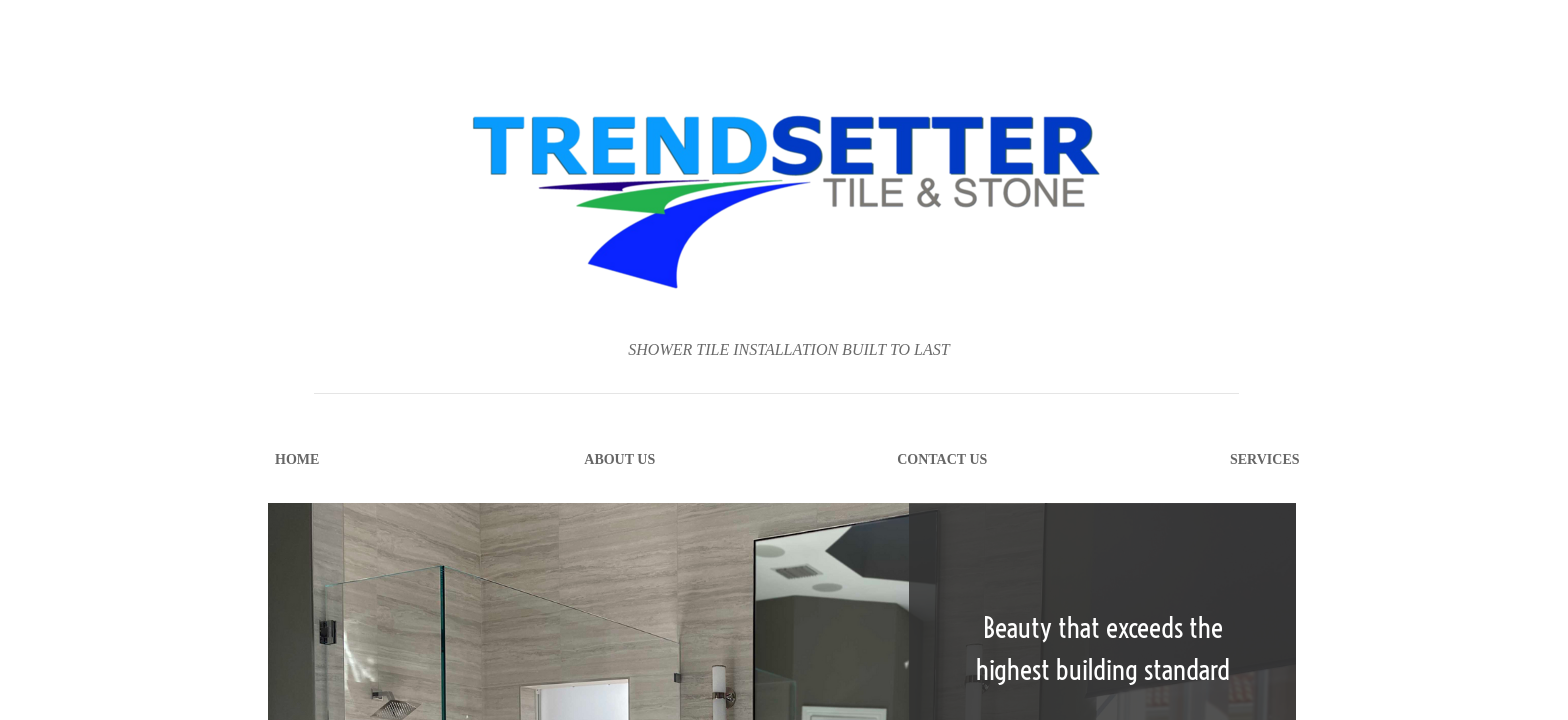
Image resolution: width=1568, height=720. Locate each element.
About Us (619, 459)
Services (1265, 459)
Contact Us (942, 459)
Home (297, 459)
